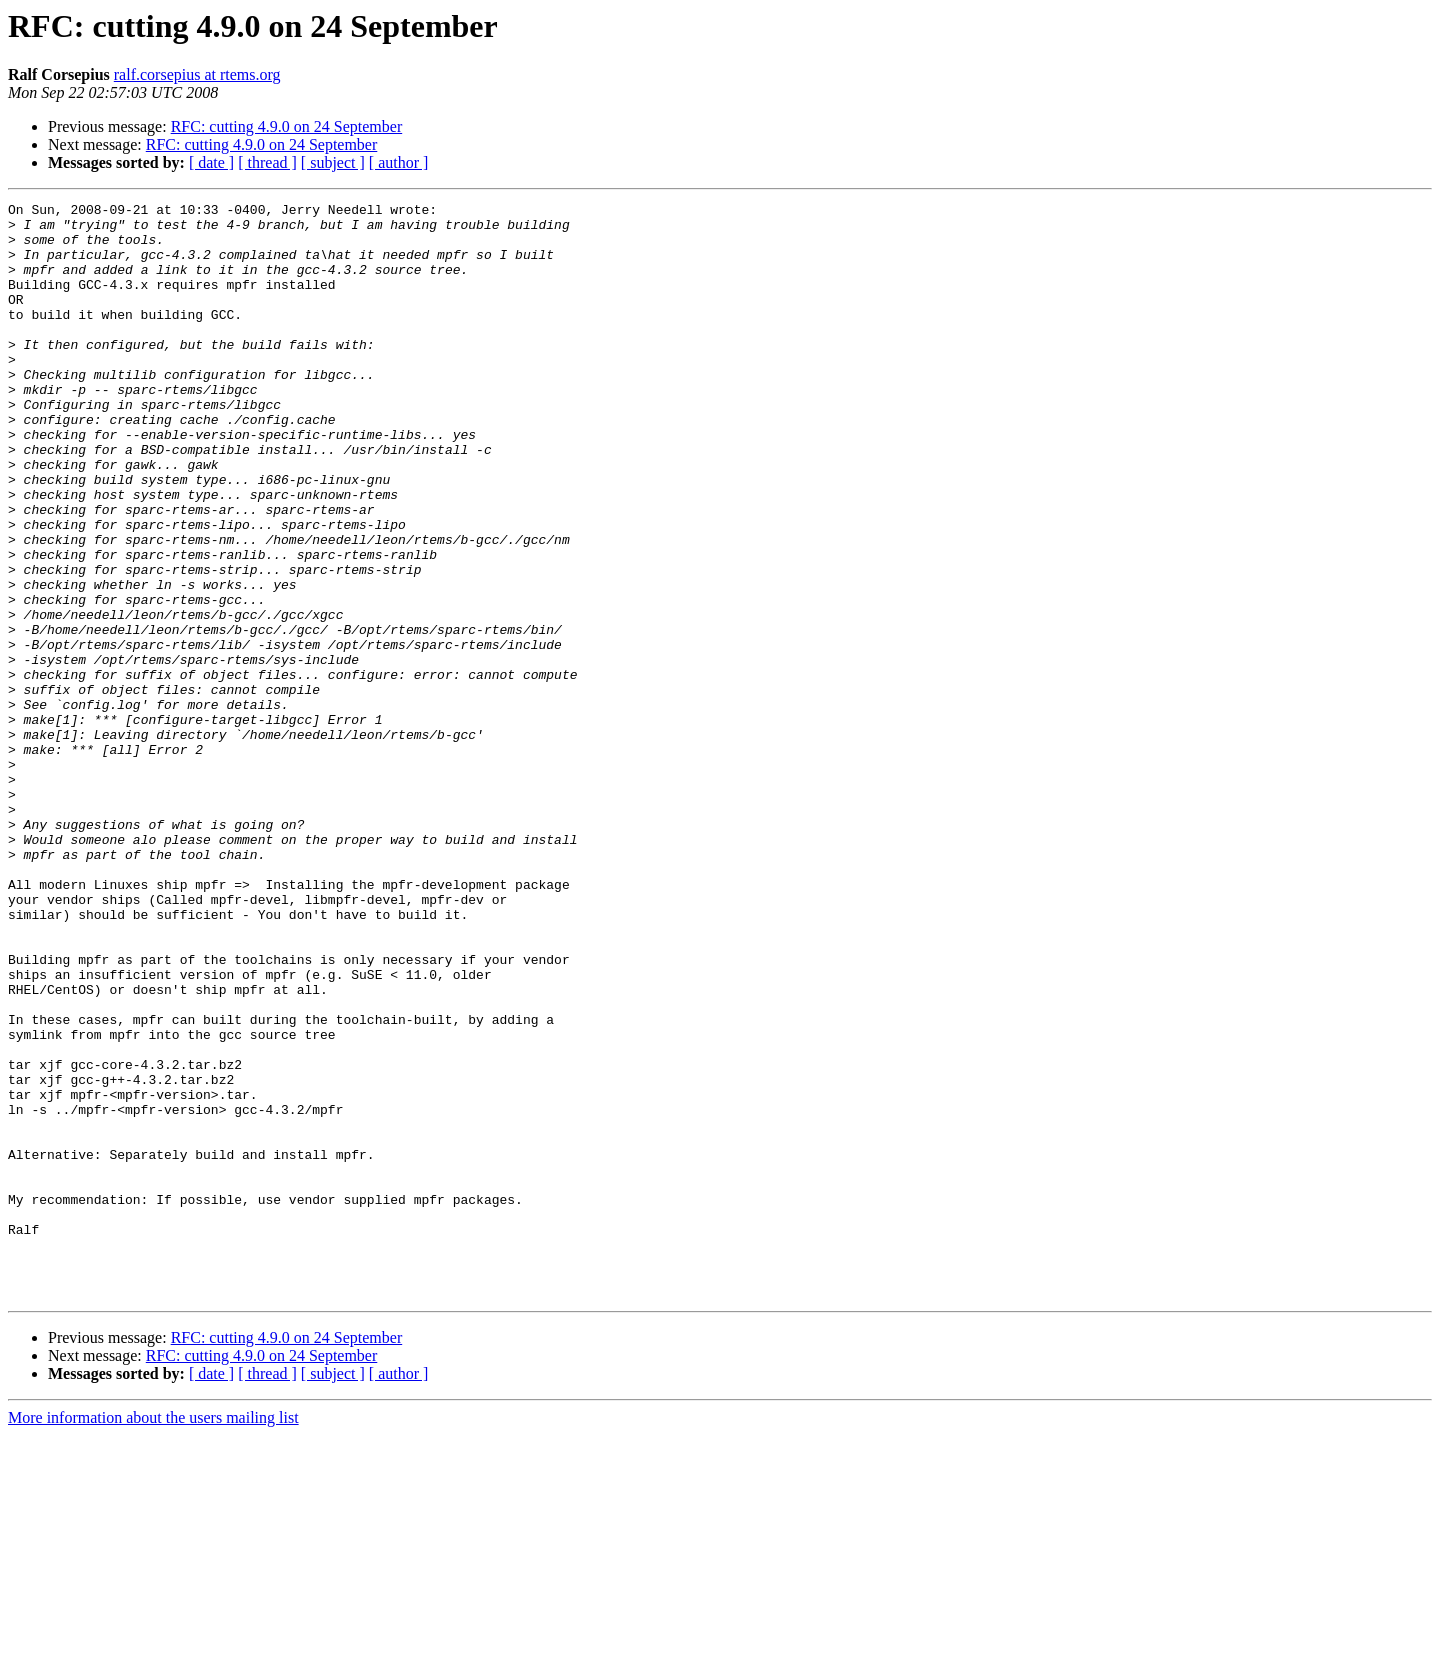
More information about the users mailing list (153, 1636)
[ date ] (211, 162)
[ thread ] (267, 162)
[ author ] (399, 162)
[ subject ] (333, 162)
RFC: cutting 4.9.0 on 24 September (287, 126)
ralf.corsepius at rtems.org (197, 74)
